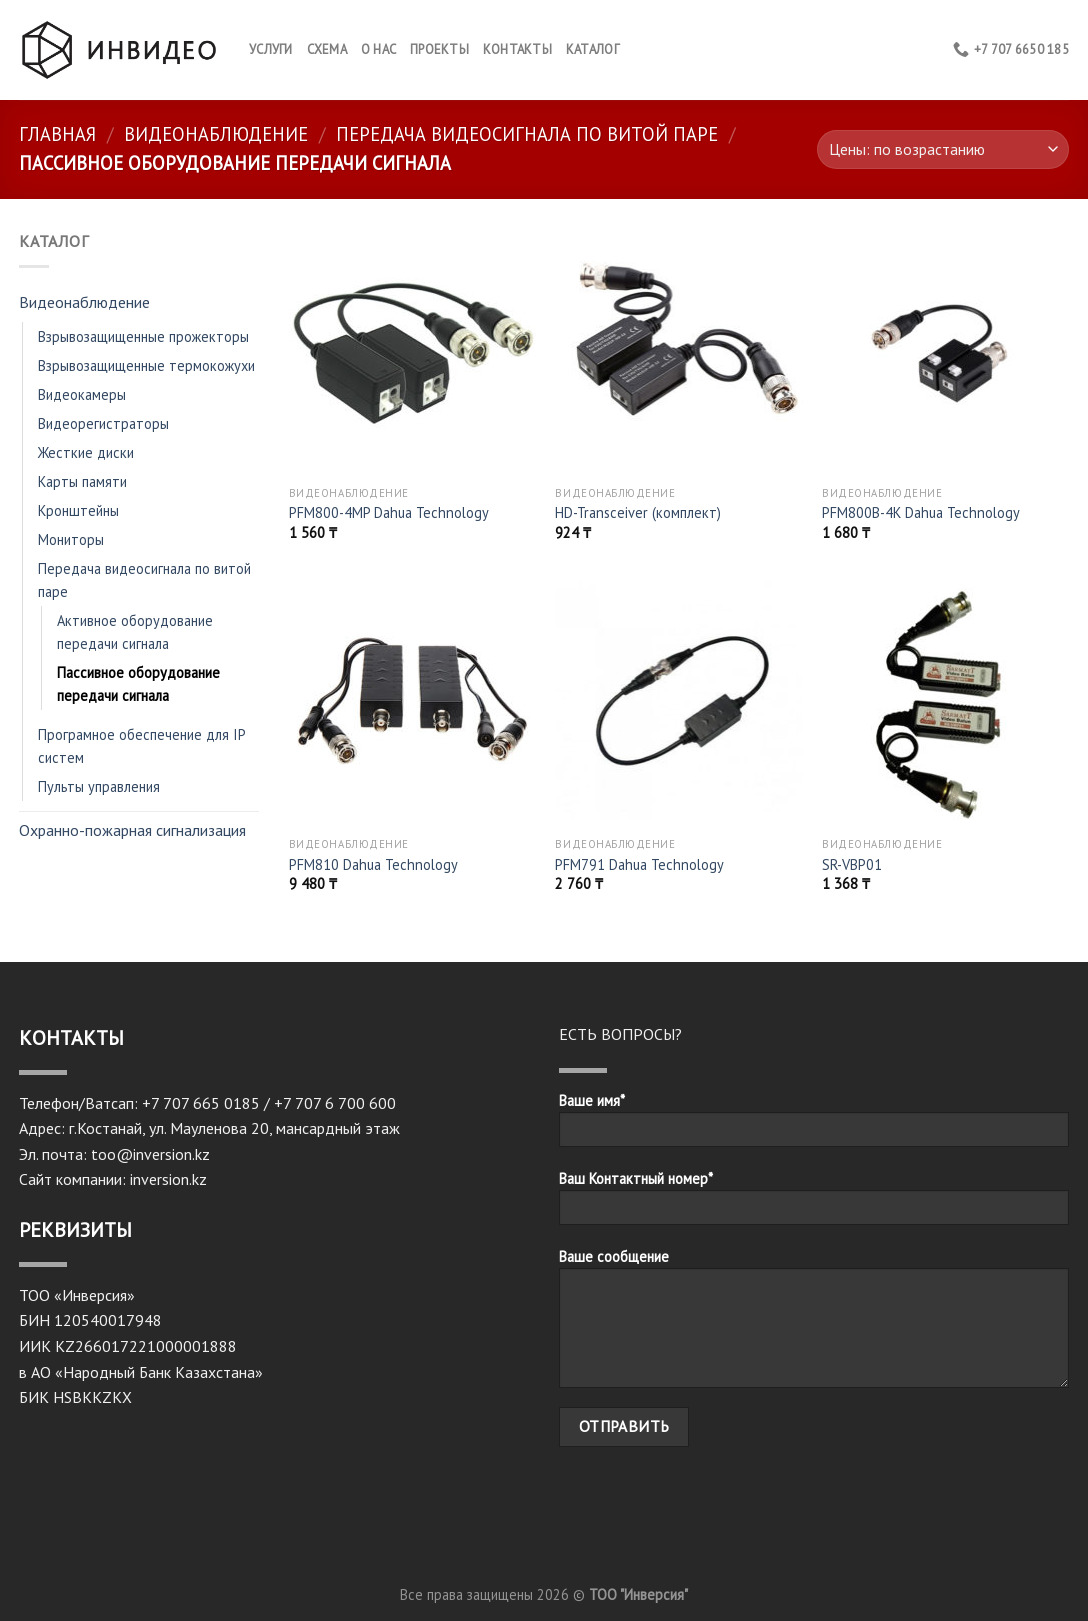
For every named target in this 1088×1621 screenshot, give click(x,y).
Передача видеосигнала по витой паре (527, 134)
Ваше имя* (814, 1126)
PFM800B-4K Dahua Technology (921, 513)
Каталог (592, 49)
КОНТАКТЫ (517, 49)
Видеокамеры (82, 394)
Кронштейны (78, 510)
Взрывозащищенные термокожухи (146, 365)
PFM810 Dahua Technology (373, 865)
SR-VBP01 (852, 865)
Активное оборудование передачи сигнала (135, 632)
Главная (57, 134)
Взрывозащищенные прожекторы (143, 336)
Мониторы (71, 539)
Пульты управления (99, 786)
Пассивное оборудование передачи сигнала (138, 684)
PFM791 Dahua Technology (639, 865)
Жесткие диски (86, 452)
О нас (378, 49)
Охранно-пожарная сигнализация (132, 830)
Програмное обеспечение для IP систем (141, 746)
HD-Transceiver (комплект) (638, 513)
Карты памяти (82, 481)
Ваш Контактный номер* (814, 1204)
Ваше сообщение (814, 1324)
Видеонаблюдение (216, 134)
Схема (327, 49)
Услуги (271, 49)
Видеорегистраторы (103, 423)
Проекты (439, 49)
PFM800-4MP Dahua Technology (389, 513)
